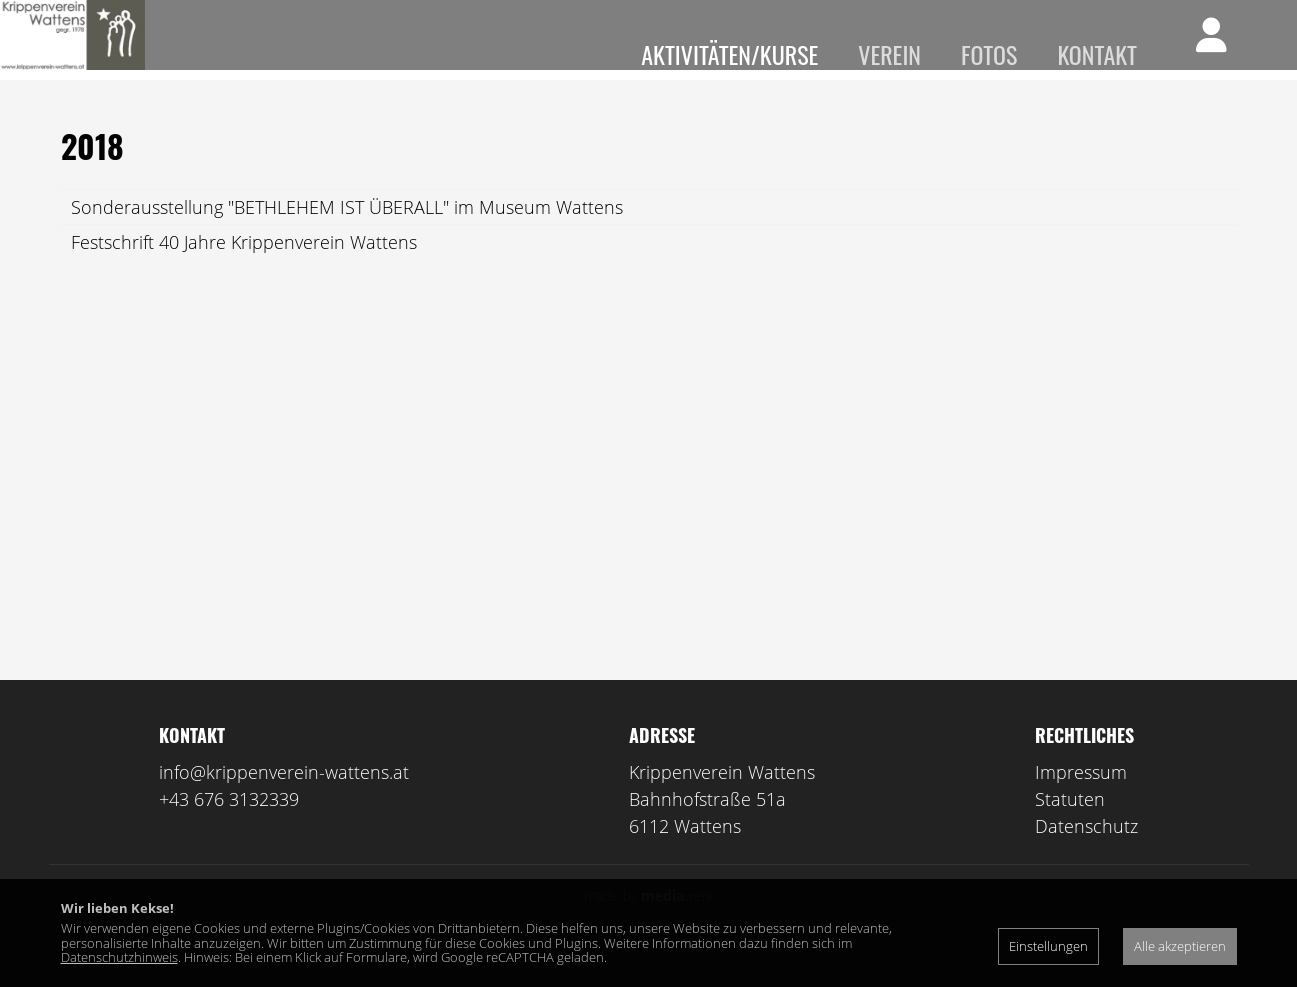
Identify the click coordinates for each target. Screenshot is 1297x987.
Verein (889, 54)
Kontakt (1097, 54)
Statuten (1070, 829)
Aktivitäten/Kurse (729, 54)
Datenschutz (1086, 856)
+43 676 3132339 (229, 829)
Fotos (989, 54)
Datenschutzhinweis (119, 957)
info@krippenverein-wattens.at (284, 802)
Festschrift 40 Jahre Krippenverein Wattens (244, 272)
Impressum (1081, 802)
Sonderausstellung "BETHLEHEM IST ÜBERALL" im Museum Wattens (347, 237)
